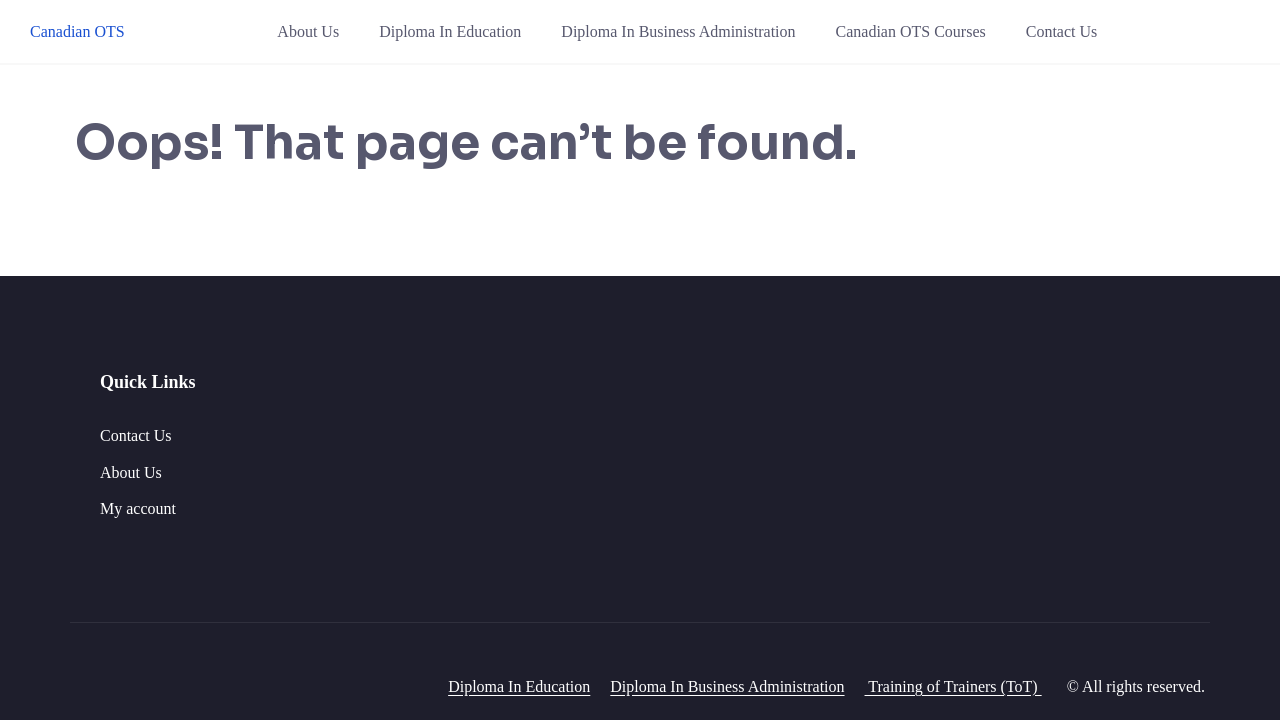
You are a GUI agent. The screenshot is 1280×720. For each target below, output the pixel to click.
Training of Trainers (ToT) (953, 686)
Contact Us (1062, 31)
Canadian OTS (77, 31)
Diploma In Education (450, 31)
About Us (308, 31)
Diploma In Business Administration (678, 31)
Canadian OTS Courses (911, 31)
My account (138, 508)
